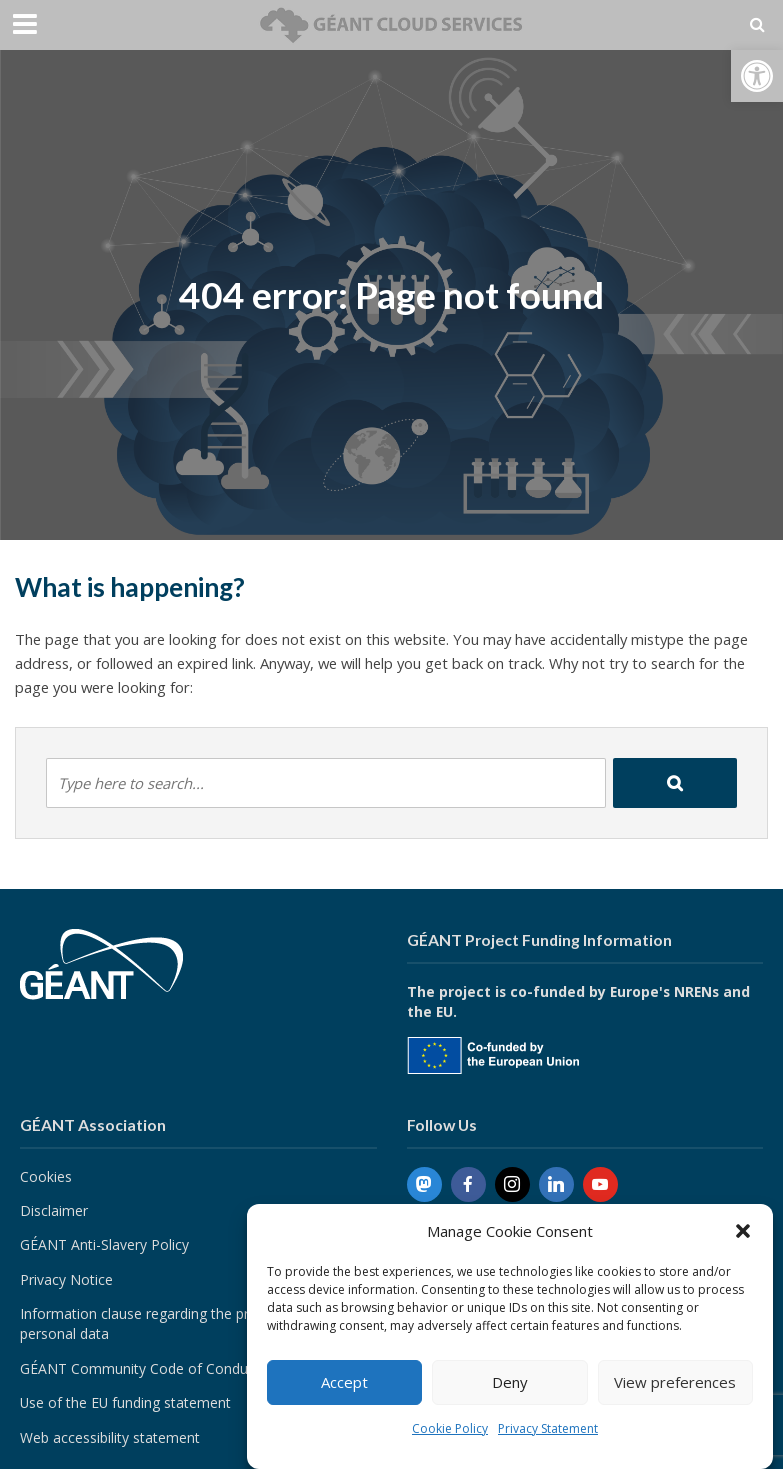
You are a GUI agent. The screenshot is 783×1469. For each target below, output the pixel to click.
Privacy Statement (548, 1428)
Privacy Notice (66, 1279)
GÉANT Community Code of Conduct (140, 1368)
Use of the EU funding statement (125, 1402)
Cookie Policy (450, 1428)
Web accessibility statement (110, 1437)
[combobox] (326, 783)
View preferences (675, 1382)
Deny (510, 1382)
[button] (757, 76)
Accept (344, 1382)
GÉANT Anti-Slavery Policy (104, 1244)
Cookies (46, 1176)
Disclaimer (54, 1210)
